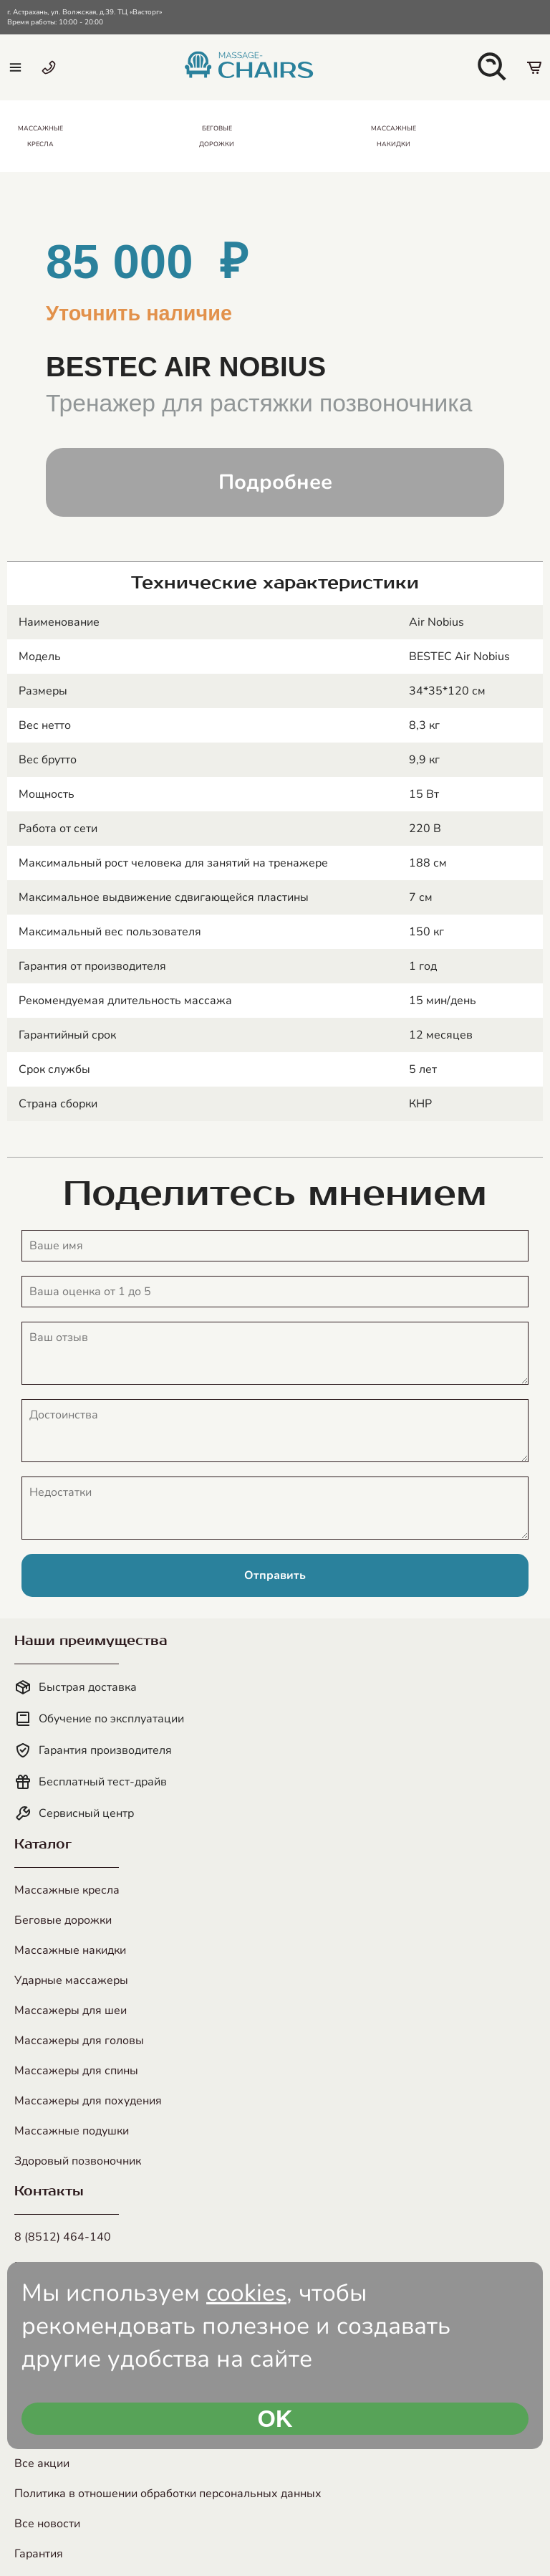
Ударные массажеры (71, 1980)
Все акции (41, 2463)
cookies (246, 2292)
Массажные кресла (67, 1890)
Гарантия (38, 2554)
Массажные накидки (70, 1950)
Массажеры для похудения (88, 2101)
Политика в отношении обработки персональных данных (168, 2493)
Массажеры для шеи (70, 2010)
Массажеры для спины (76, 2071)
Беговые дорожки (63, 1920)
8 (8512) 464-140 (62, 2237)
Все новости (47, 2524)
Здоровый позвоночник (77, 2161)
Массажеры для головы (79, 2040)
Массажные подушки (71, 2131)
